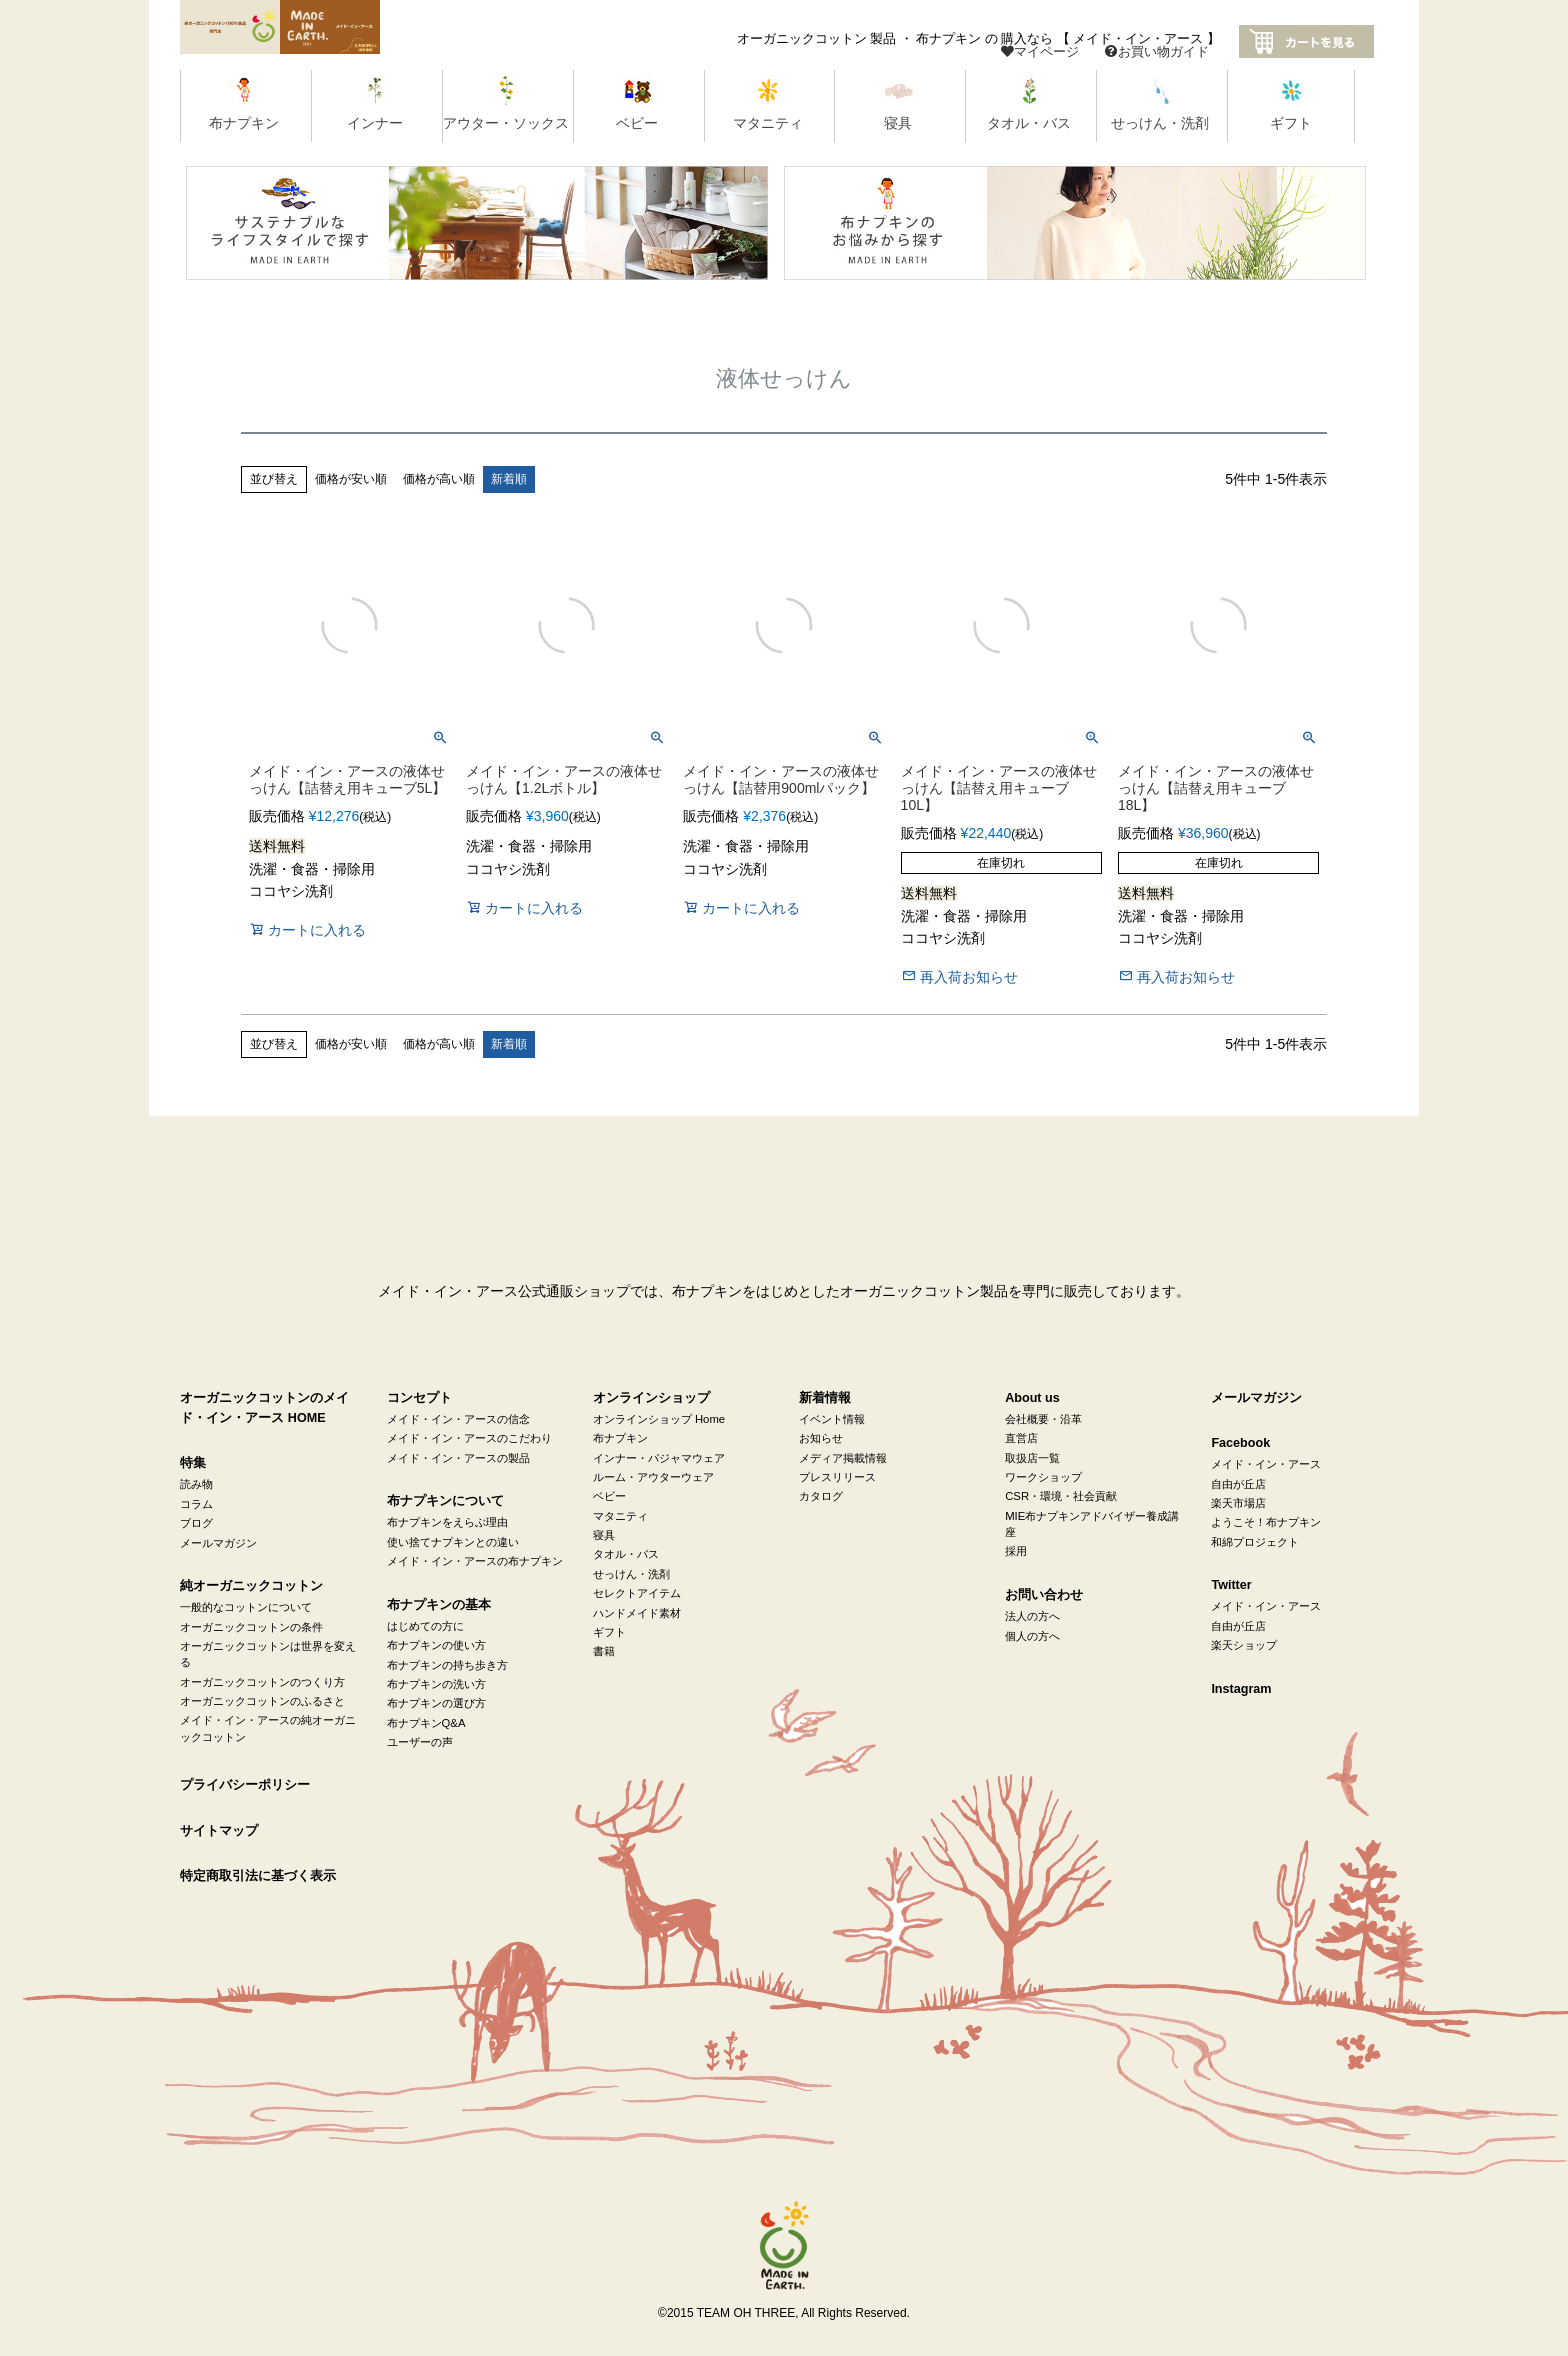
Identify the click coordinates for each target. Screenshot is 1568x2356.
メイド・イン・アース (1266, 1464)
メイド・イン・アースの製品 (458, 1458)
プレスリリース (837, 1477)
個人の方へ (1032, 1636)
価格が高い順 (439, 479)
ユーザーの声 (420, 1742)
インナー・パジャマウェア (659, 1458)
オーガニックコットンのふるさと (262, 1701)
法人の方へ (1032, 1616)
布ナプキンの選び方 (436, 1703)
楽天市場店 (1238, 1503)
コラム (196, 1504)
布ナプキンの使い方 (436, 1645)
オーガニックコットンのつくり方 (262, 1682)
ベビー (609, 1496)
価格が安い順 (351, 479)
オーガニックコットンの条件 (251, 1627)
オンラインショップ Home (659, 1419)
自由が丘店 (1238, 1484)
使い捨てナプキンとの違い (453, 1542)
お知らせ (821, 1438)
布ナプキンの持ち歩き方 (447, 1665)
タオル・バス (626, 1554)
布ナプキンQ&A (426, 1723)
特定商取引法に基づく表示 (258, 1876)
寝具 (604, 1535)
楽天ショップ (1244, 1645)
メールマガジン (218, 1543)
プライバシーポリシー (245, 1785)
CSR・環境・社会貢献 (1061, 1496)
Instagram (1241, 1689)
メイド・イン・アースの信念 (458, 1419)
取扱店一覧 (1032, 1458)
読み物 (196, 1484)
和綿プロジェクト (1255, 1542)
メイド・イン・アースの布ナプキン (475, 1561)
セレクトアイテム (637, 1593)
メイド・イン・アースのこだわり (469, 1438)
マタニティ (620, 1516)
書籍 (604, 1651)
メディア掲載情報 (843, 1458)
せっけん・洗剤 (631, 1574)
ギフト (609, 1632)
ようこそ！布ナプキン (1266, 1522)
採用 (1016, 1551)
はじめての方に (425, 1626)
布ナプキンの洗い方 (436, 1684)
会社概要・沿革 (1043, 1419)
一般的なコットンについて (246, 1607)
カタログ (821, 1496)
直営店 (1021, 1438)
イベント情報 (832, 1419)
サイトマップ (219, 1831)
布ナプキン (620, 1438)
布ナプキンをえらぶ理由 (447, 1522)
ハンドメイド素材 (637, 1613)
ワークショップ (1043, 1477)
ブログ (196, 1523)
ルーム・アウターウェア (653, 1477)
